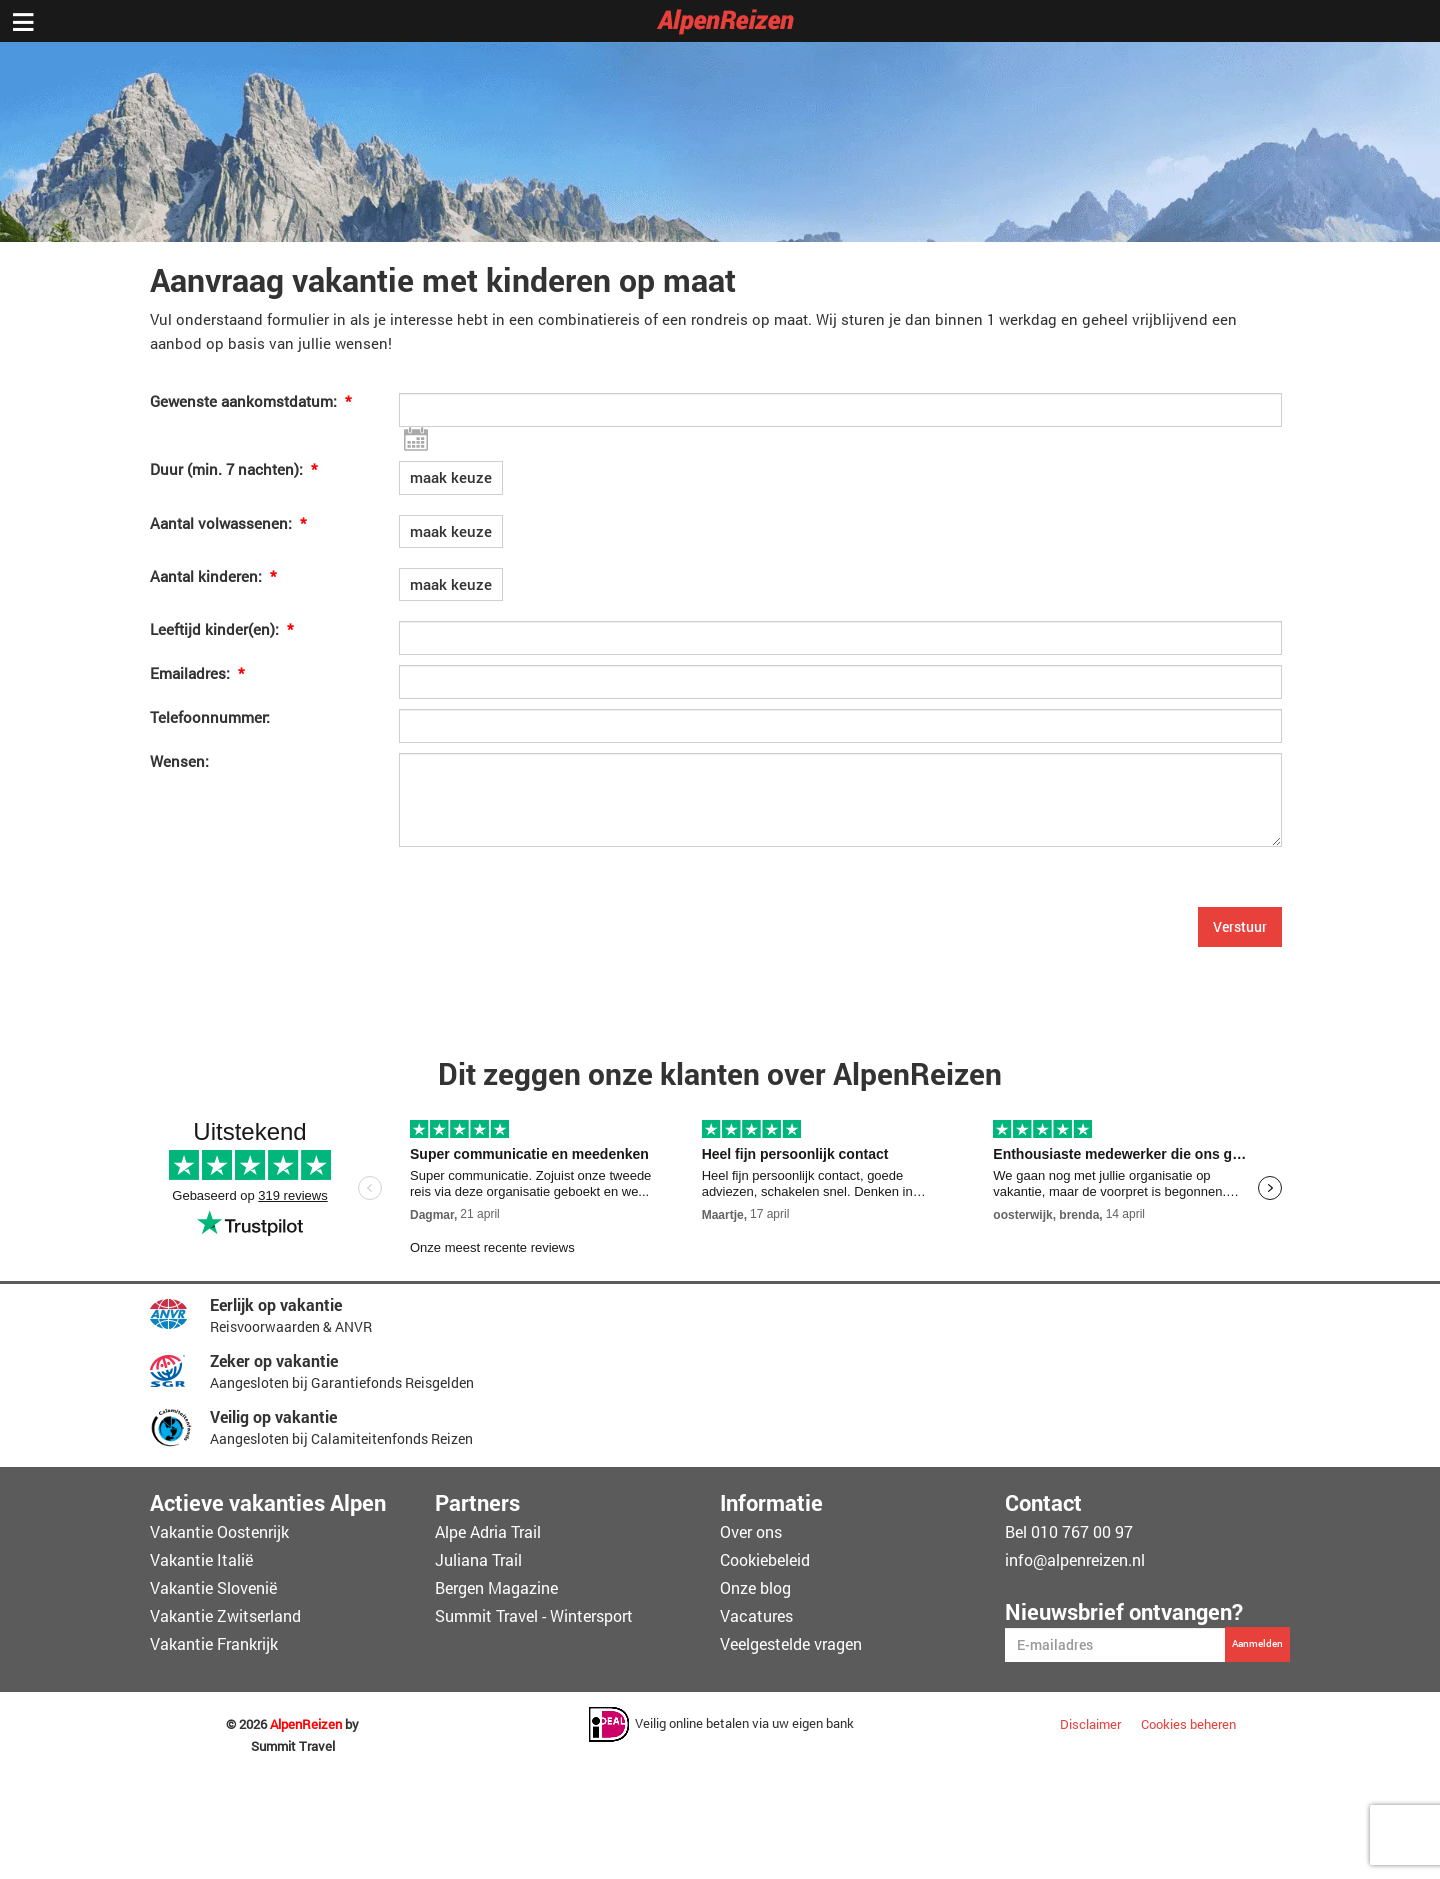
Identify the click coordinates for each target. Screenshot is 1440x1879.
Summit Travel (293, 1746)
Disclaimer (1090, 1724)
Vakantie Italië (201, 1559)
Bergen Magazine (496, 1587)
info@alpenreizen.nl (1075, 1559)
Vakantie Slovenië (213, 1587)
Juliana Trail (478, 1559)
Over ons (751, 1531)
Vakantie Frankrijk (214, 1643)
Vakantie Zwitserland (225, 1615)
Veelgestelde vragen (791, 1643)
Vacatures (756, 1615)
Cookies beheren (1188, 1724)
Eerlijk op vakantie (276, 1304)
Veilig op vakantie (273, 1416)
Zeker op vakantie (274, 1360)
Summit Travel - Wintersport (534, 1615)
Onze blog (755, 1587)
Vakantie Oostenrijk (219, 1531)
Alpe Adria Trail (488, 1531)
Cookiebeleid (765, 1559)
